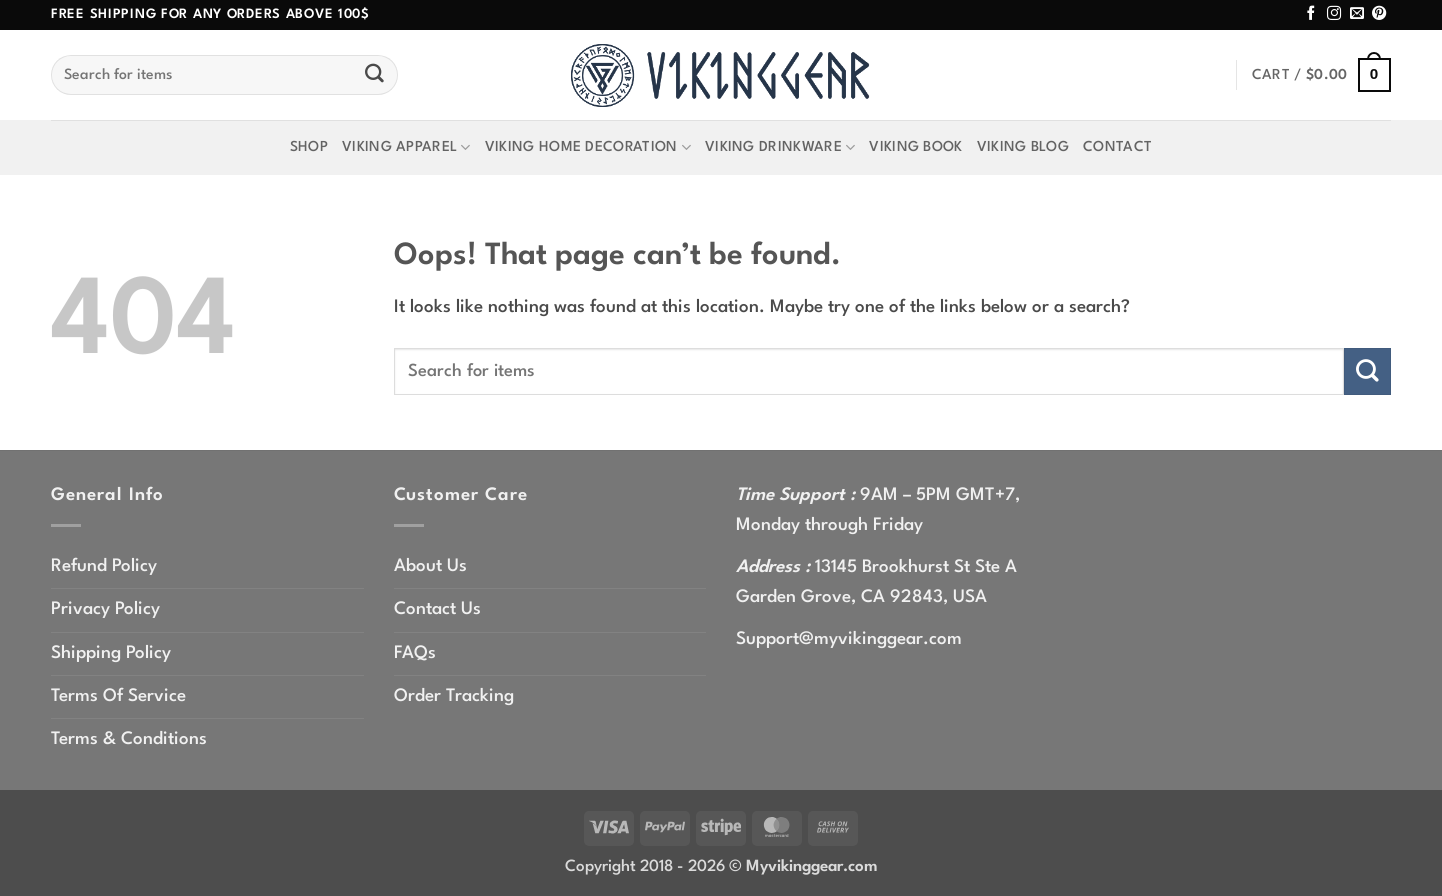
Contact (1117, 147)
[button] (1321, 75)
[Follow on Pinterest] (1379, 14)
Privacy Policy (105, 609)
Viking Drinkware (780, 147)
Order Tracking (454, 696)
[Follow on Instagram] (1334, 14)
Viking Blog (1023, 147)
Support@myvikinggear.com (849, 639)
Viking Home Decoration (588, 147)
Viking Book (915, 147)
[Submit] (375, 75)
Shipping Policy (111, 653)
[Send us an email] (1357, 14)
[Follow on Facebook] (1311, 14)
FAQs (415, 653)
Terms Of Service (118, 696)
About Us (430, 566)
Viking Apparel (406, 147)
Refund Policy (104, 566)
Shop (309, 147)
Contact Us (437, 609)
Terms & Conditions (129, 739)
